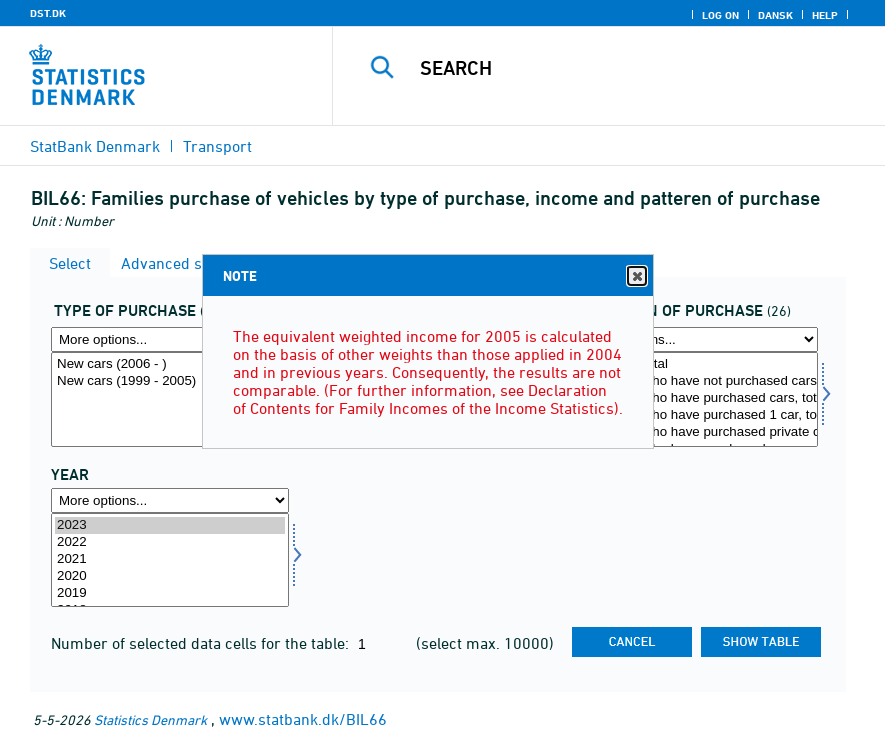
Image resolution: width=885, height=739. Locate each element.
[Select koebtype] (170, 399)
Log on (720, 15)
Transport (217, 146)
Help (825, 15)
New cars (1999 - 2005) (170, 381)
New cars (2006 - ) (170, 364)
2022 (170, 542)
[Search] (630, 68)
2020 (170, 576)
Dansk (775, 15)
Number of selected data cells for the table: (202, 643)
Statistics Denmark (150, 719)
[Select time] (170, 560)
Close (636, 276)
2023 (170, 525)
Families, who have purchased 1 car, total (699, 415)
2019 (170, 593)
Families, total (699, 364)
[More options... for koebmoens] (699, 339)
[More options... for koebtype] (170, 339)
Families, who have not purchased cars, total (699, 381)
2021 (170, 559)
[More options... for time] (170, 500)
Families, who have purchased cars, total (699, 398)
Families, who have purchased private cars (699, 432)
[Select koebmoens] (699, 399)
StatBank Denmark (95, 146)
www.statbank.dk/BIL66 (303, 719)
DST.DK (48, 13)
